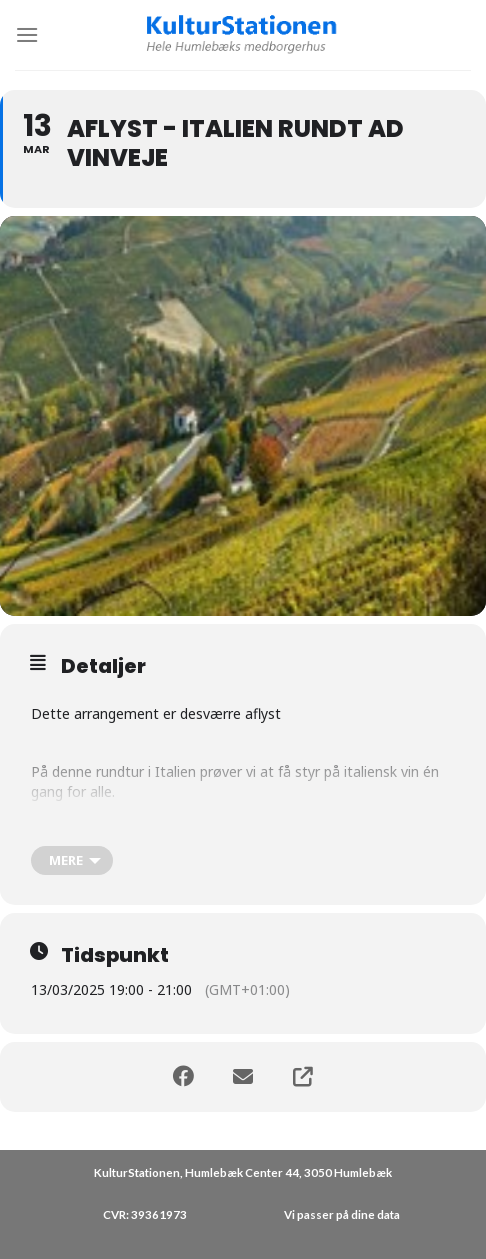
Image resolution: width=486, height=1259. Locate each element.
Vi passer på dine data (342, 1214)
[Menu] (27, 34)
